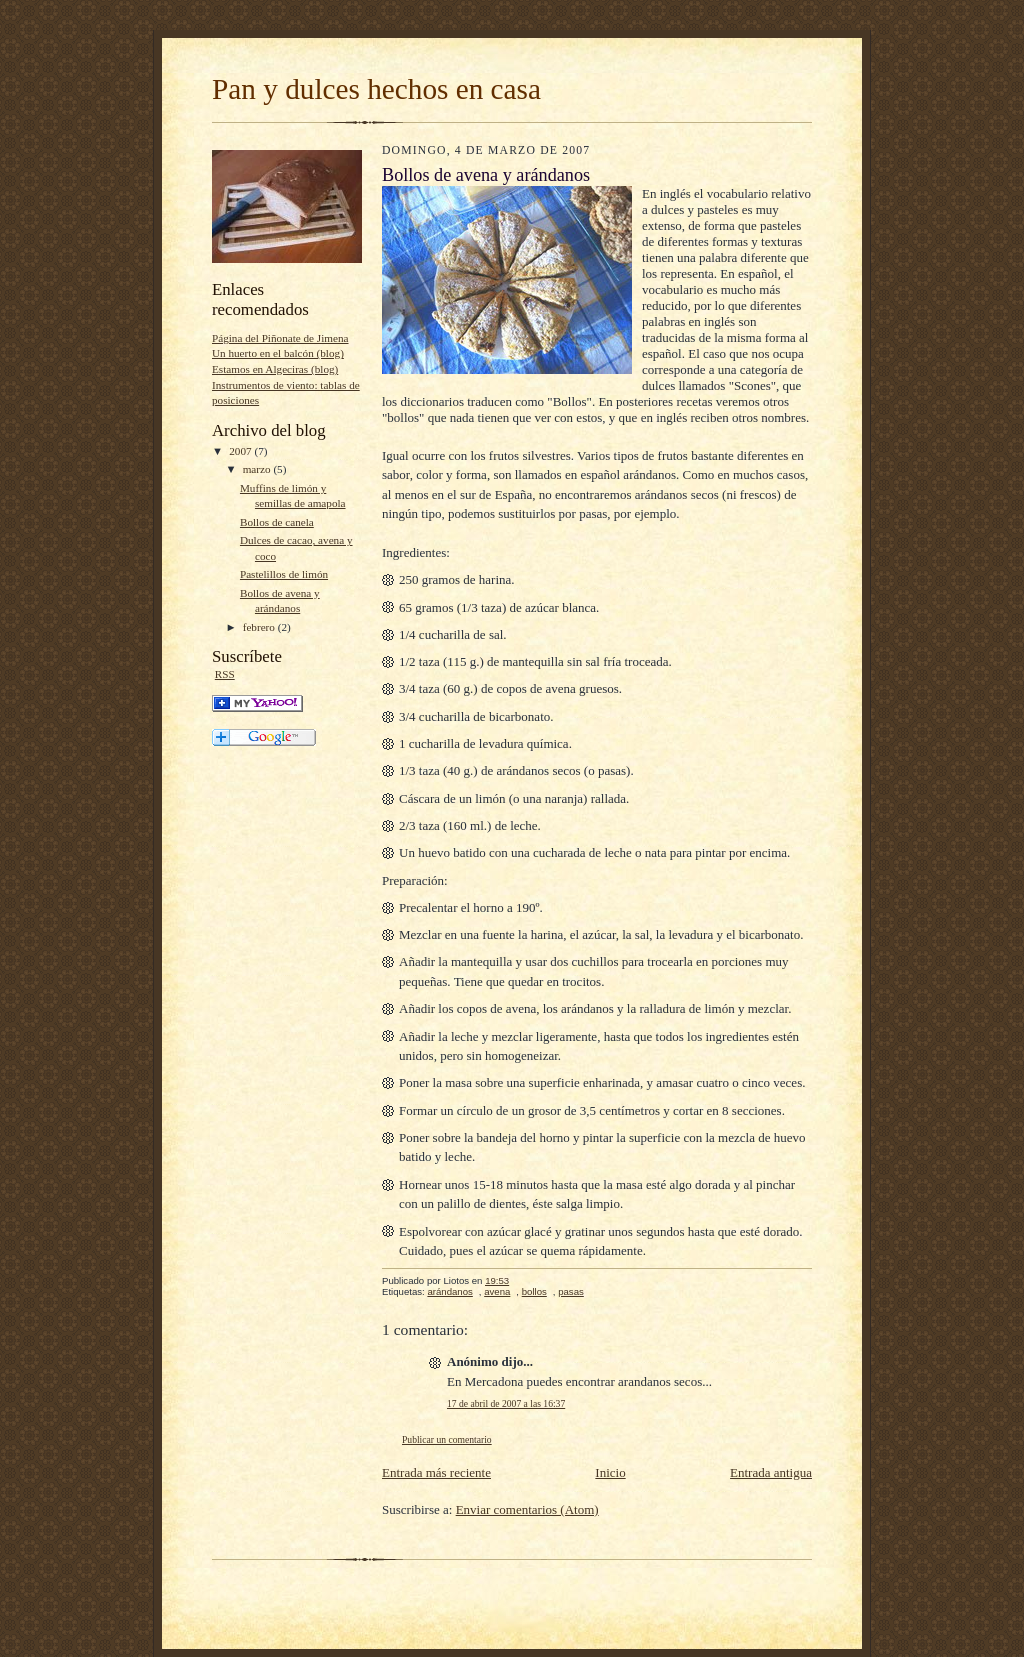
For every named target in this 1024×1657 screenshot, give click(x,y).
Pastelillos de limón (284, 574)
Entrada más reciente (436, 1472)
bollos (534, 1291)
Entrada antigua (771, 1472)
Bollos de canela (277, 522)
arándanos (449, 1291)
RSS (225, 674)
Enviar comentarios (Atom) (527, 1509)
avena (497, 1291)
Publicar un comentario (447, 1439)
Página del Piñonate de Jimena (280, 338)
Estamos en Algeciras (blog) (275, 369)
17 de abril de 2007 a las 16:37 (506, 1403)
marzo (258, 469)
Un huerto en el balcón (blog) (278, 353)
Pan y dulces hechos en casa (376, 89)
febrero (260, 627)
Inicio (610, 1472)
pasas (571, 1291)
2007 (241, 451)
